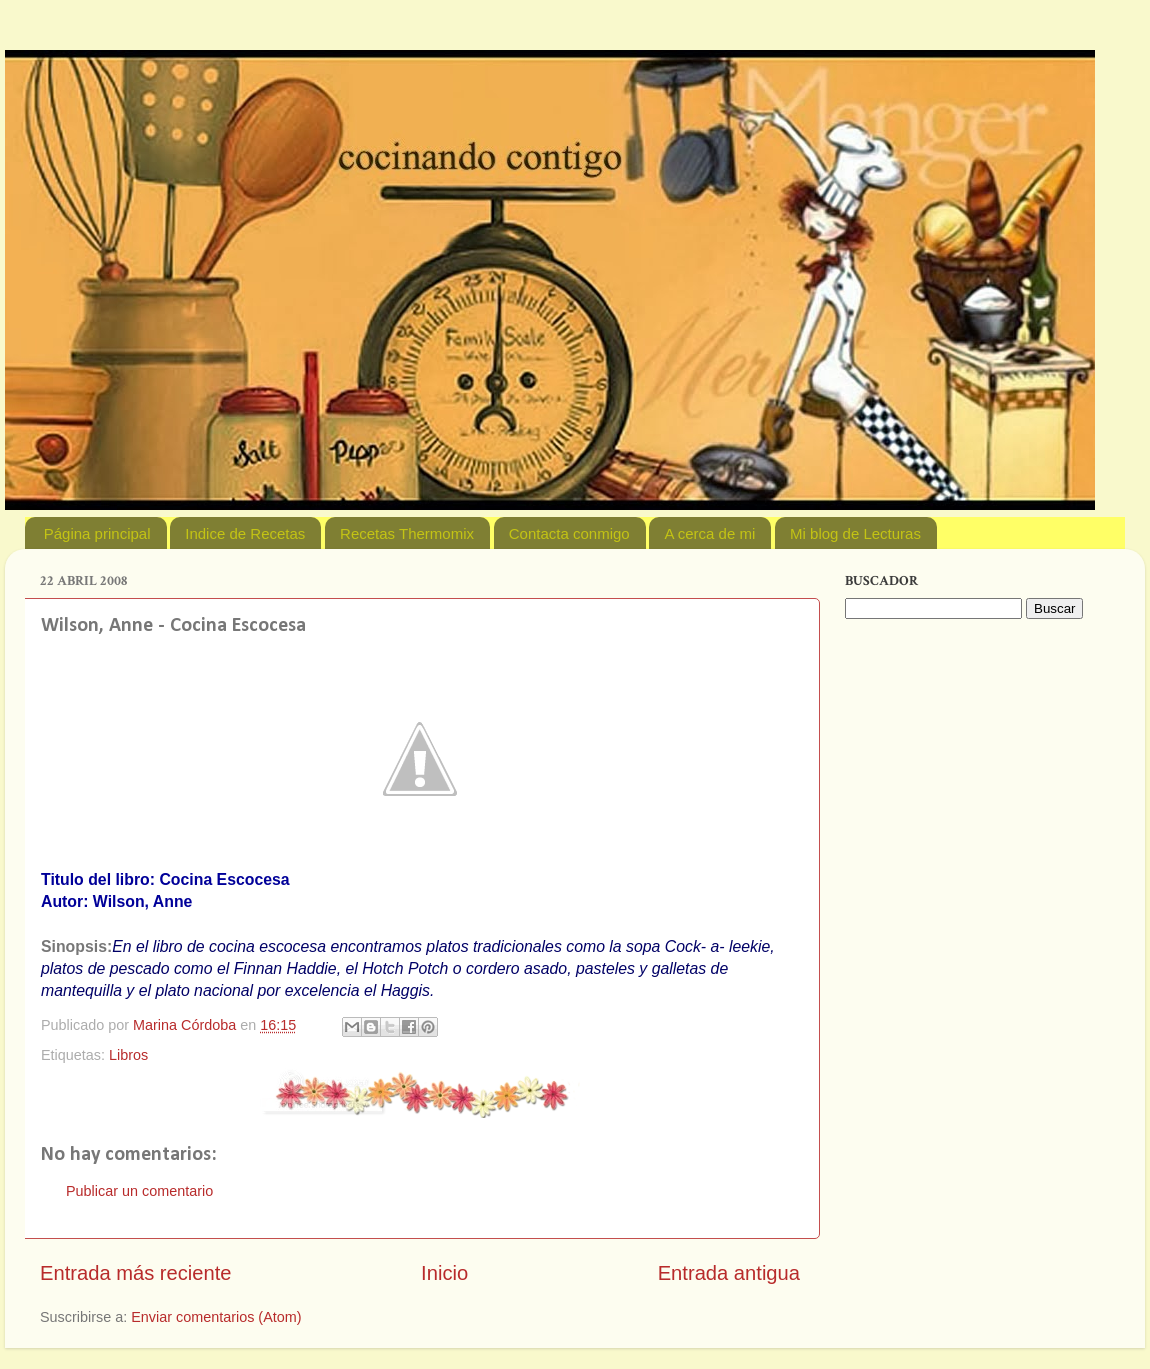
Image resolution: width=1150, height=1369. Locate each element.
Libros (128, 1055)
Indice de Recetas (245, 533)
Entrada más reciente (136, 1273)
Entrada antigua (729, 1273)
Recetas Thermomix (407, 533)
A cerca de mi (709, 533)
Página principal (97, 533)
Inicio (444, 1273)
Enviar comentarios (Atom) (216, 1317)
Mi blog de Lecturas (855, 533)
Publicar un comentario (139, 1191)
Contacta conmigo (569, 533)
